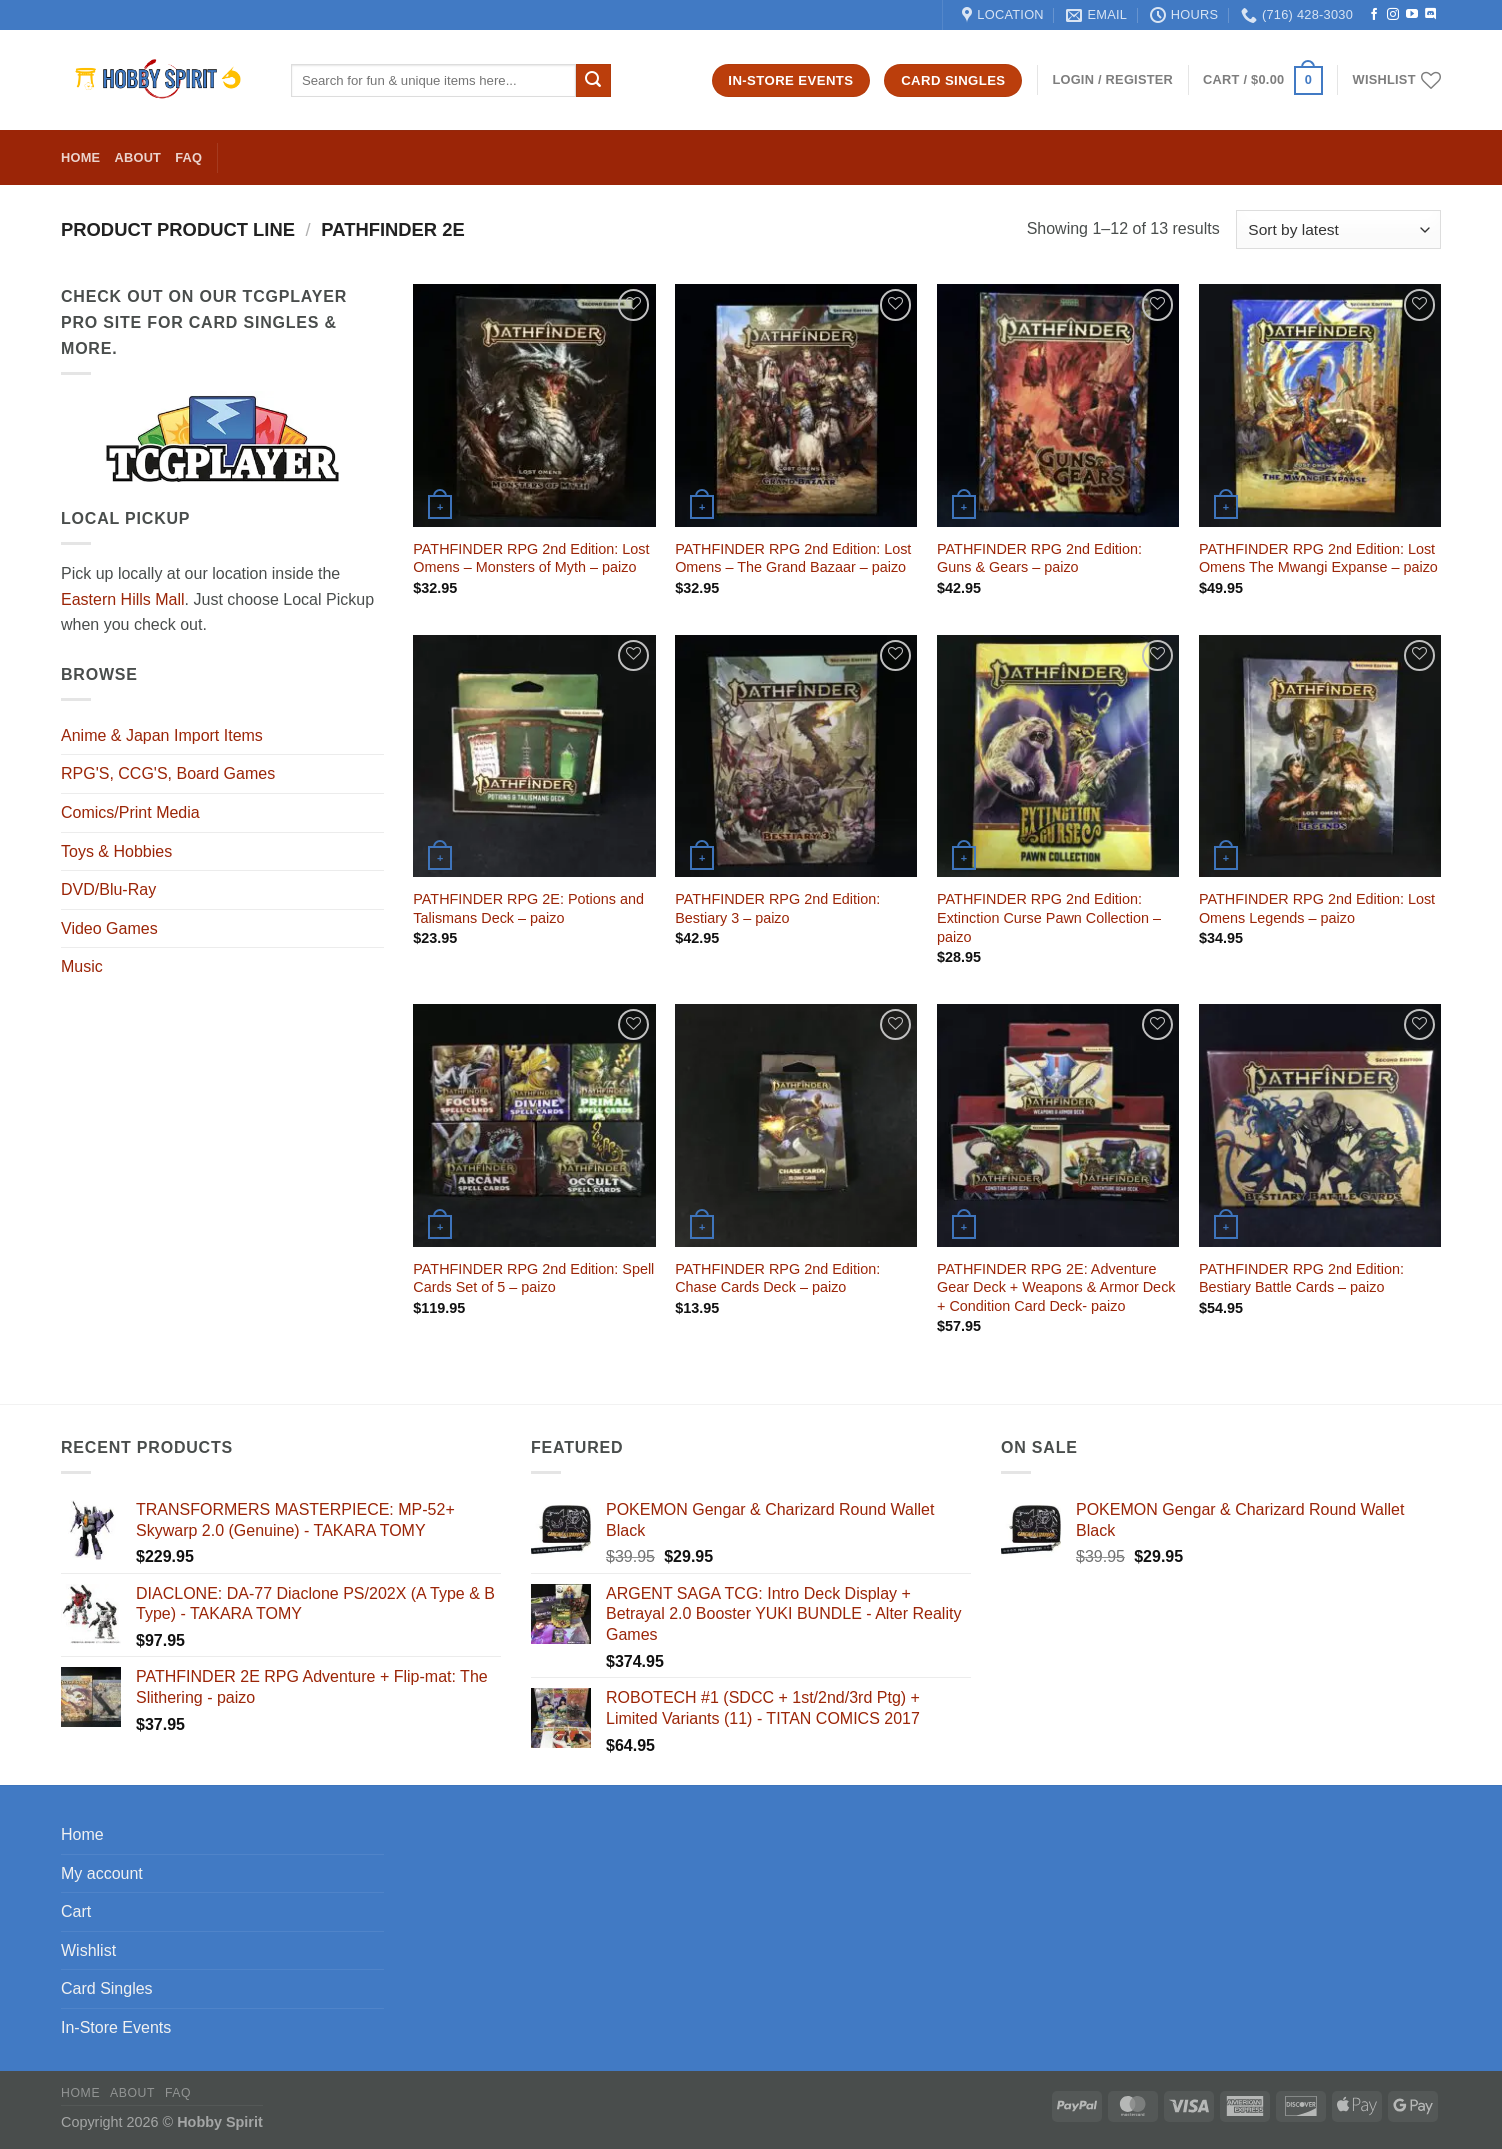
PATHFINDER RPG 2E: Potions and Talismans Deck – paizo (528, 908)
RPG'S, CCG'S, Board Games (168, 773)
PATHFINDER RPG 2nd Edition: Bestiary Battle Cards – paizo (1301, 1278)
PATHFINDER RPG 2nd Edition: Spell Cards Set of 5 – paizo (533, 1278)
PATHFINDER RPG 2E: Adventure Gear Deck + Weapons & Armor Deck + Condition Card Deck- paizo (1056, 1287)
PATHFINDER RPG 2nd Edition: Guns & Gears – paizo (1039, 558)
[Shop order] (1338, 229)
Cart (76, 1911)
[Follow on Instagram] (1393, 15)
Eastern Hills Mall (123, 599)
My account (102, 1873)
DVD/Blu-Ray (108, 889)
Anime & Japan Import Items (162, 735)
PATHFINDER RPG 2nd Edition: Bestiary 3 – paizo (777, 908)
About (137, 157)
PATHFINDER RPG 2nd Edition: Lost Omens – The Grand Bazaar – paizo (793, 558)
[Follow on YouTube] (1412, 15)
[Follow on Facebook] (1374, 15)
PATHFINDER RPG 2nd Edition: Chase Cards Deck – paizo (777, 1278)
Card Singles (107, 1988)
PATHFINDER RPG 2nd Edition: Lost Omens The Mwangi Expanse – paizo (1318, 558)
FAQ (188, 157)
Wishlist (88, 1950)
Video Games (109, 928)
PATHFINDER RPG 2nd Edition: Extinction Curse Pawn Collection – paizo (1049, 917)
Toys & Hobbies (116, 851)
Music (82, 966)
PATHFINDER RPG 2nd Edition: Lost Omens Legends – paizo (1317, 908)
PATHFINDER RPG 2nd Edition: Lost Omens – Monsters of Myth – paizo (531, 558)
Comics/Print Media (130, 812)
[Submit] (593, 81)
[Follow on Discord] (1431, 15)
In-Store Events (116, 2027)
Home (80, 157)
